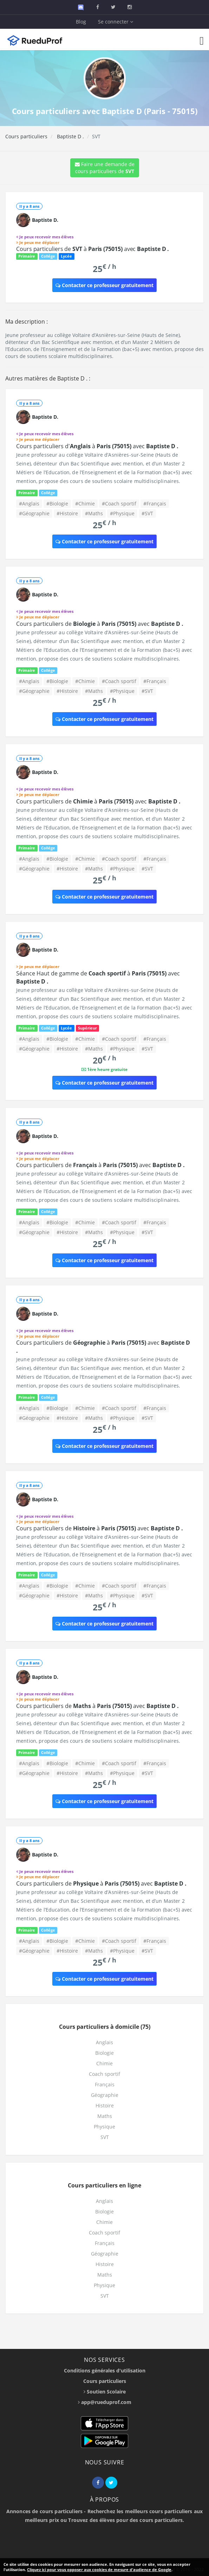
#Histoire (67, 513)
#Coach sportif (119, 503)
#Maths (94, 513)
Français (105, 2084)
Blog (81, 21)
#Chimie (85, 503)
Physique (104, 2126)
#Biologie (57, 503)
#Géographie (34, 513)
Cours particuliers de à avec (92, 249)
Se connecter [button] (115, 21)
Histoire (105, 2105)
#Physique (122, 513)
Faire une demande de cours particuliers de (105, 167)
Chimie (104, 2063)
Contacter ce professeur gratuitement (104, 285)
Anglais (104, 2042)
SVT (104, 2137)
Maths (104, 2116)
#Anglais (29, 503)
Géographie (104, 2095)
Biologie (104, 2052)
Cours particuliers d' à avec (97, 446)
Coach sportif (104, 2074)
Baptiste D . (69, 136)
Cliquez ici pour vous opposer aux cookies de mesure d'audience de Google (99, 2569)
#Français (154, 503)
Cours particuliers (26, 136)
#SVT (147, 513)
